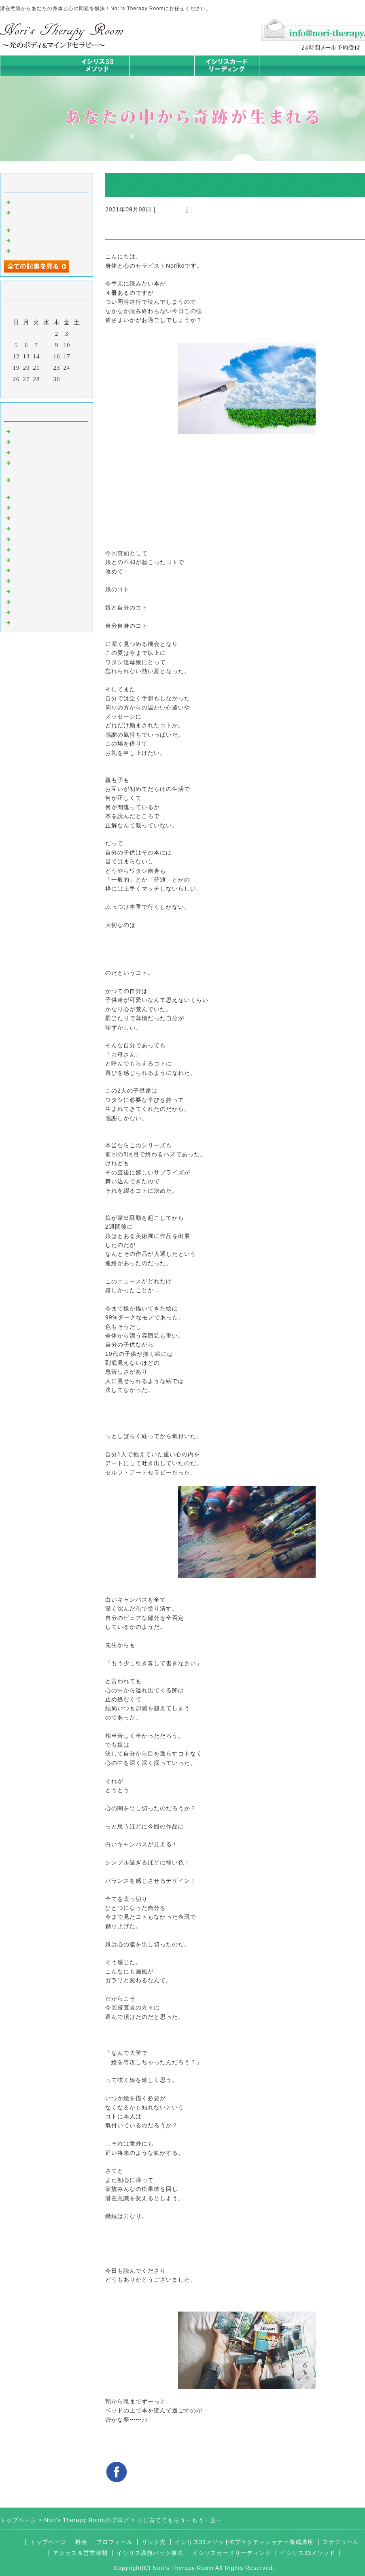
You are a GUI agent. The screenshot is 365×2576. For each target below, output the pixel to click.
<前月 (29, 389)
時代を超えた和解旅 (41, 201)
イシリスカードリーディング (231, 2553)
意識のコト (28, 451)
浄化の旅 (25, 611)
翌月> (63, 389)
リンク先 (154, 2542)
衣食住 (22, 569)
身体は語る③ (31, 229)
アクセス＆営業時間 (80, 2553)
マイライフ (171, 209)
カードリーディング (41, 527)
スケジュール (341, 2542)
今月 (46, 389)
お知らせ (25, 548)
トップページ (32, 65)
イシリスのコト (34, 441)
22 (46, 367)
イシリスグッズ (34, 601)
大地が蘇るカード (38, 538)
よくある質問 (31, 621)
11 (77, 345)
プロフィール (114, 2542)
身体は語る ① (32, 250)
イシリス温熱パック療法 (47, 496)
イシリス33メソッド (308, 2553)
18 (77, 356)
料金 (291, 65)
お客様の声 (28, 580)
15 (46, 356)
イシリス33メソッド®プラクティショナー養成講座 (244, 2542)
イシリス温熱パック (162, 75)
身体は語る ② (32, 240)
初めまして (28, 430)
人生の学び (28, 559)
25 (77, 367)
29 (46, 379)
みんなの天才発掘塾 (41, 517)
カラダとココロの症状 (44, 507)
